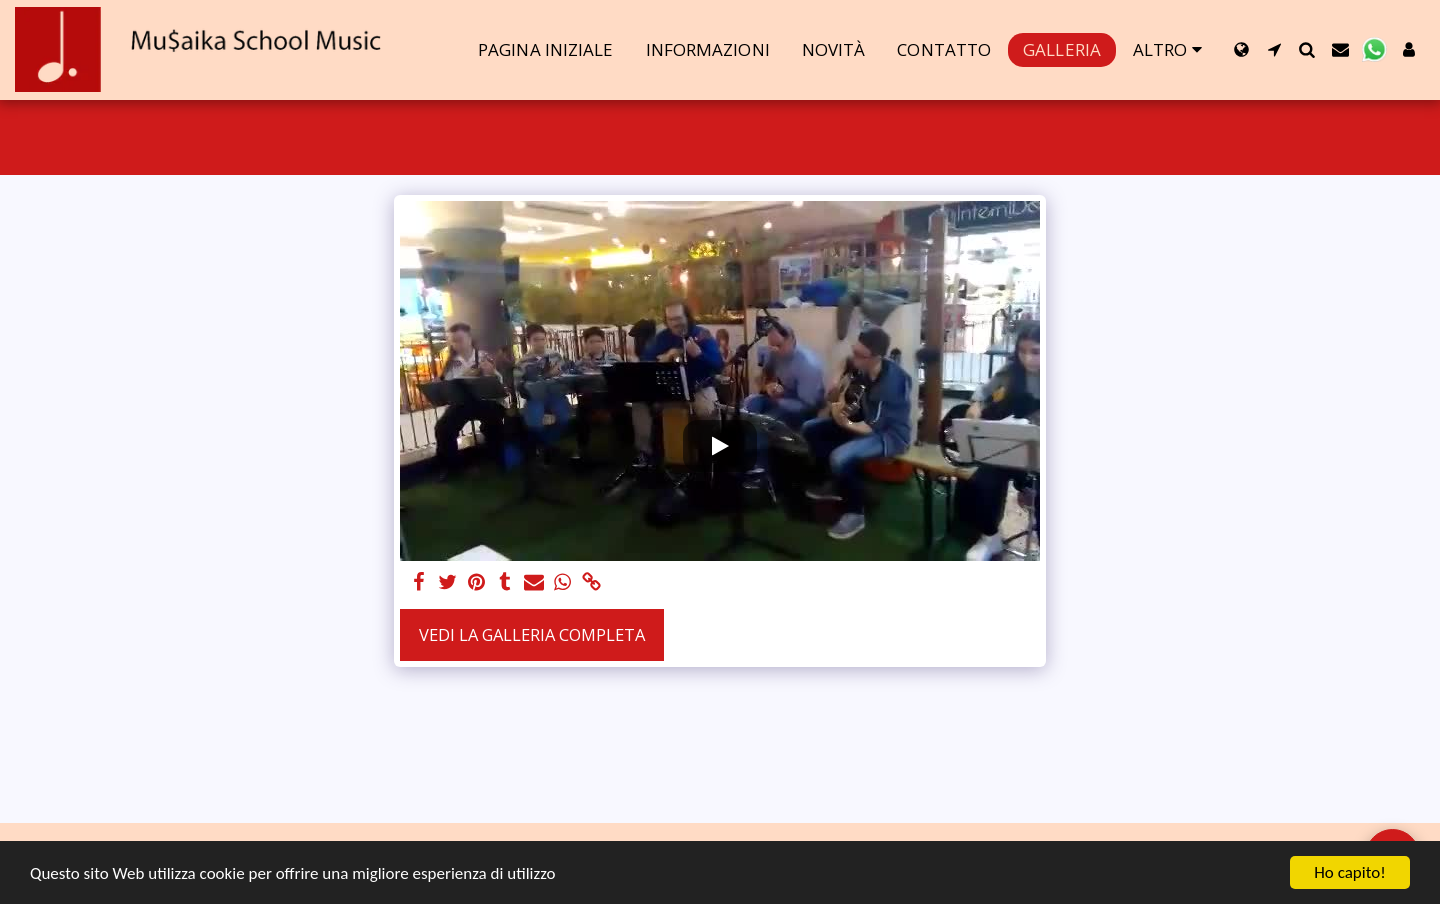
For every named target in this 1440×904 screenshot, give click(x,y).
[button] (1274, 49)
